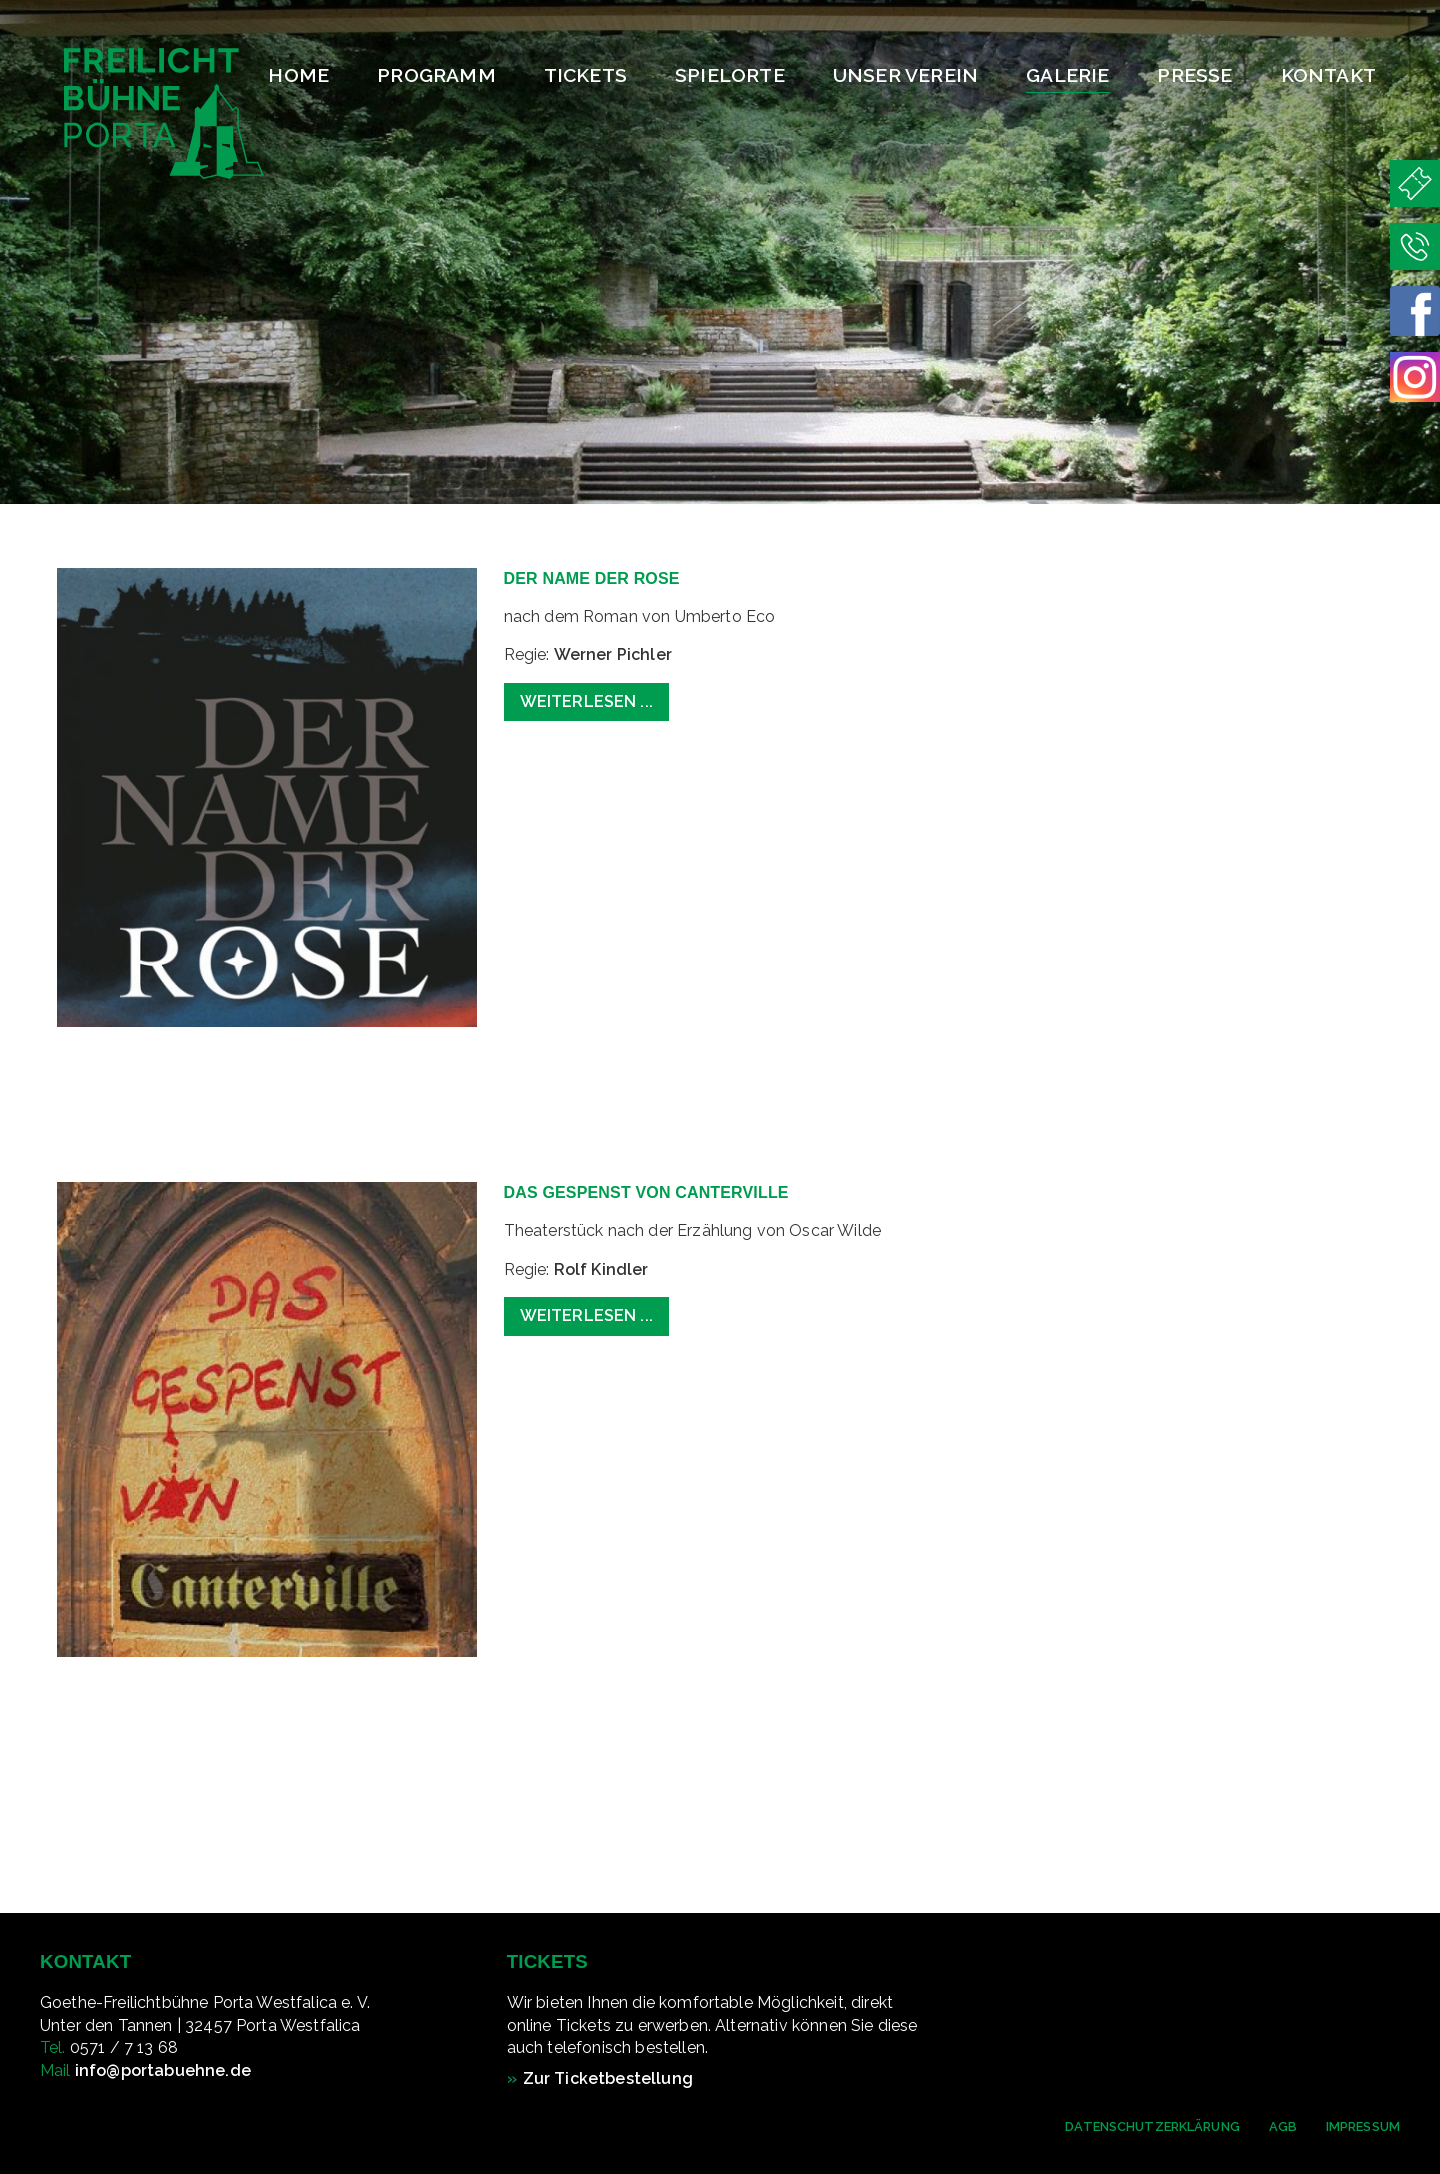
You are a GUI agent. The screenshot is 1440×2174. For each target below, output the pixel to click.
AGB (1283, 2126)
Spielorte (730, 75)
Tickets (585, 75)
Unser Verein (905, 75)
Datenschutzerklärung (1152, 2126)
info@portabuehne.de (163, 2070)
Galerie (1067, 75)
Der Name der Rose (592, 578)
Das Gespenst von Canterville (646, 1192)
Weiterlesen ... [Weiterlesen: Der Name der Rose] (586, 701)
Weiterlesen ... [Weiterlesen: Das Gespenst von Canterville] (586, 1315)
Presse (1194, 75)
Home (298, 75)
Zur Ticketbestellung (608, 2078)
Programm (436, 75)
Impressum (1363, 2126)
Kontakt (1328, 75)
